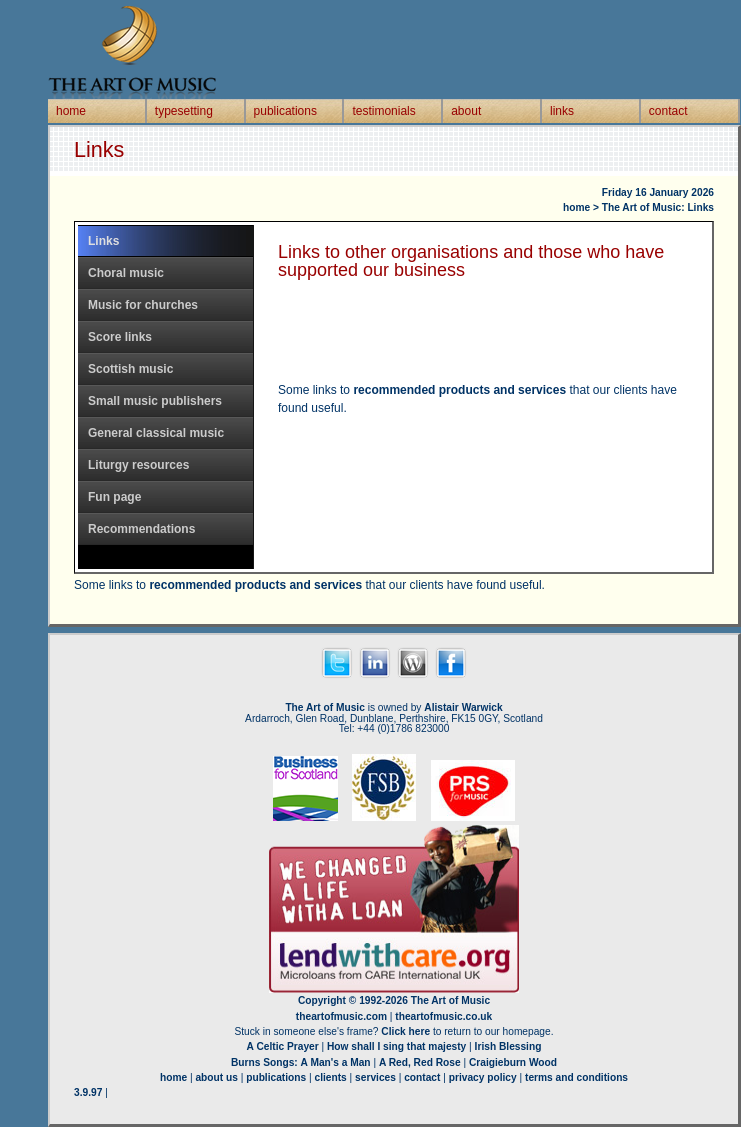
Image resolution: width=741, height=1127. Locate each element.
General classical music (156, 433)
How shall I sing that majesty (396, 1046)
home (71, 111)
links (562, 111)
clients (331, 1077)
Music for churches (143, 305)
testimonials (383, 111)
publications (285, 111)
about (466, 111)
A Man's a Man (336, 1062)
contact (668, 111)
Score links (120, 337)
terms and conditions (576, 1077)
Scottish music (130, 369)
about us (216, 1077)
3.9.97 (88, 1092)
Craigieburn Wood (513, 1062)
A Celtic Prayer (283, 1046)
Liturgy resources (138, 465)
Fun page (114, 497)
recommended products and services (459, 390)
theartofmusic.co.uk (443, 1016)
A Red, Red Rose (420, 1062)
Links (103, 241)
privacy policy (483, 1077)
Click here (405, 1031)
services (375, 1077)
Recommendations (141, 529)
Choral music (126, 273)
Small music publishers (155, 401)
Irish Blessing (508, 1046)
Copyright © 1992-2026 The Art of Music (394, 1000)
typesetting (184, 111)
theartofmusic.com (341, 1016)
